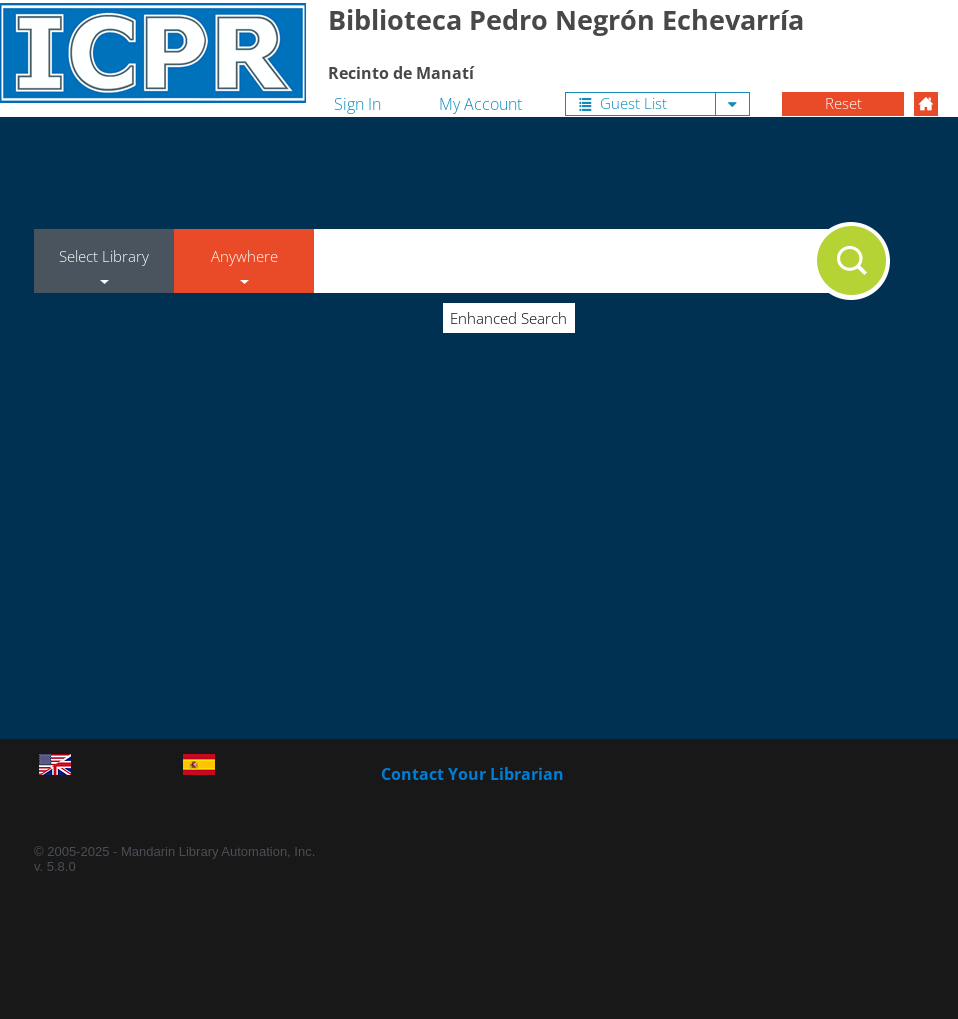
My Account (480, 104)
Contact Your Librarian (472, 774)
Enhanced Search (508, 318)
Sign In (357, 104)
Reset (843, 103)
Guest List (623, 103)
